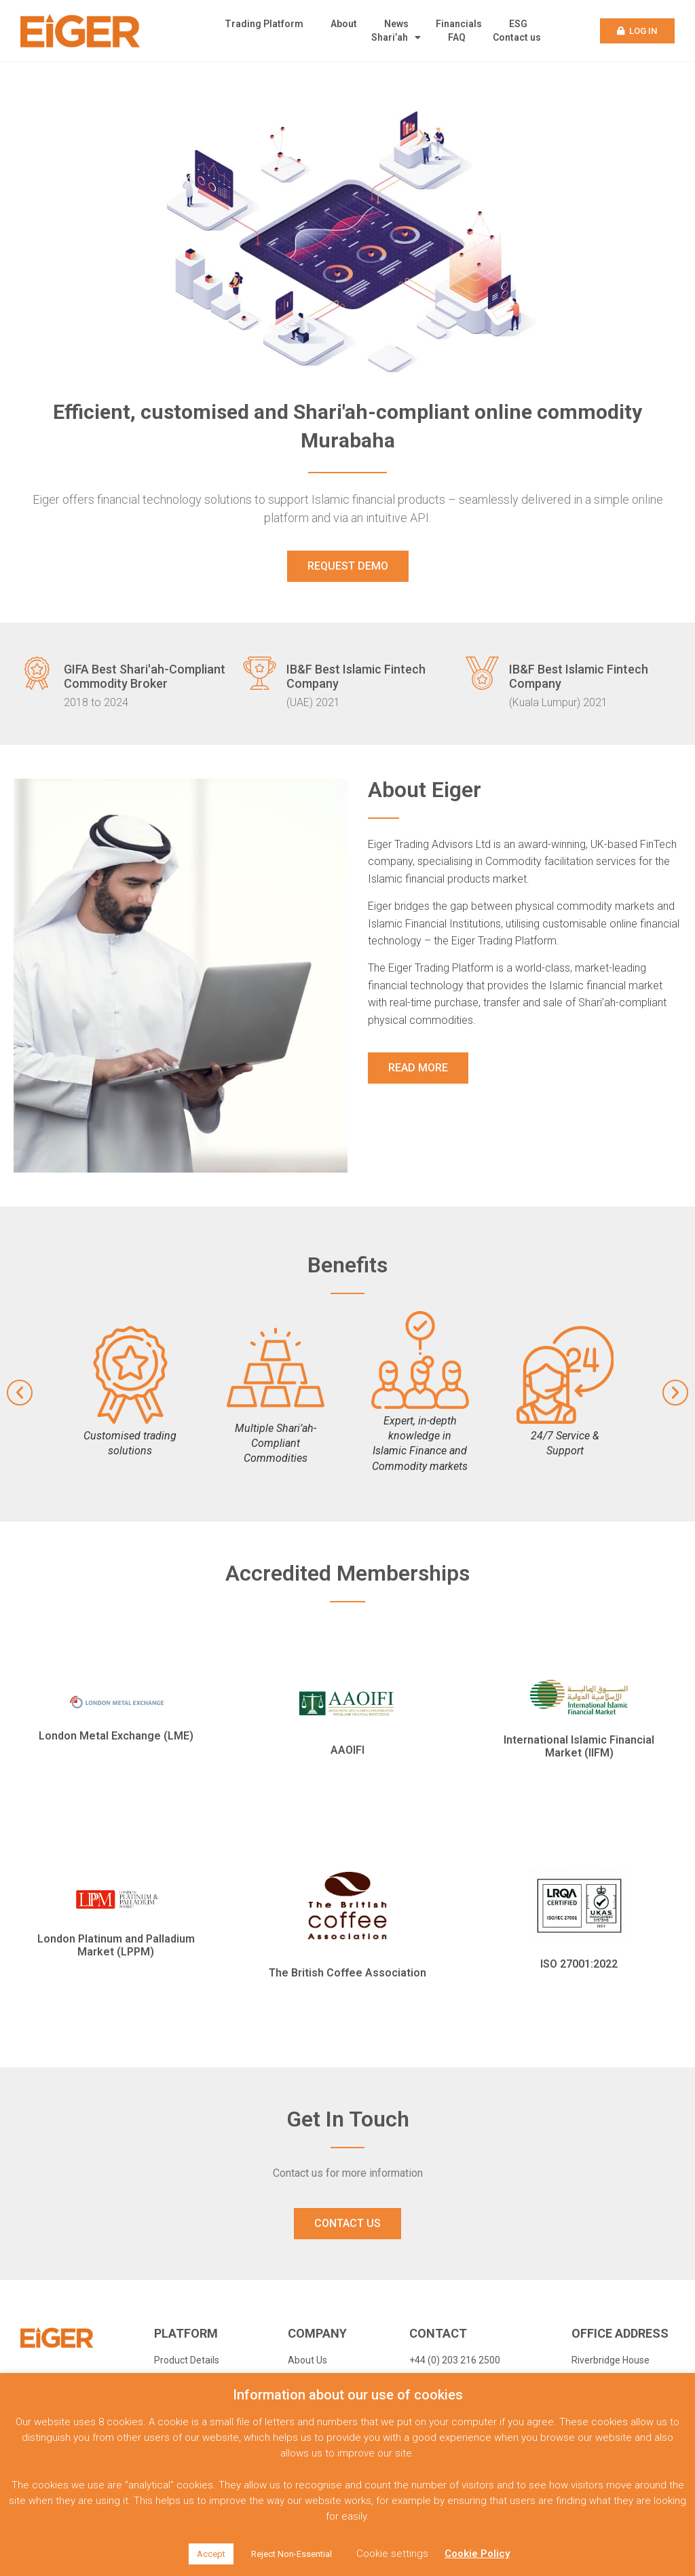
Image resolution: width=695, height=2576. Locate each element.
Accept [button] (211, 2554)
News (396, 23)
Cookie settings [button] (392, 2553)
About (344, 23)
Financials (459, 23)
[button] (638, 30)
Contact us (517, 37)
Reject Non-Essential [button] (291, 2554)
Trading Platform (264, 23)
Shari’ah (396, 37)
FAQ (457, 37)
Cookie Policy (477, 2553)
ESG (518, 23)
